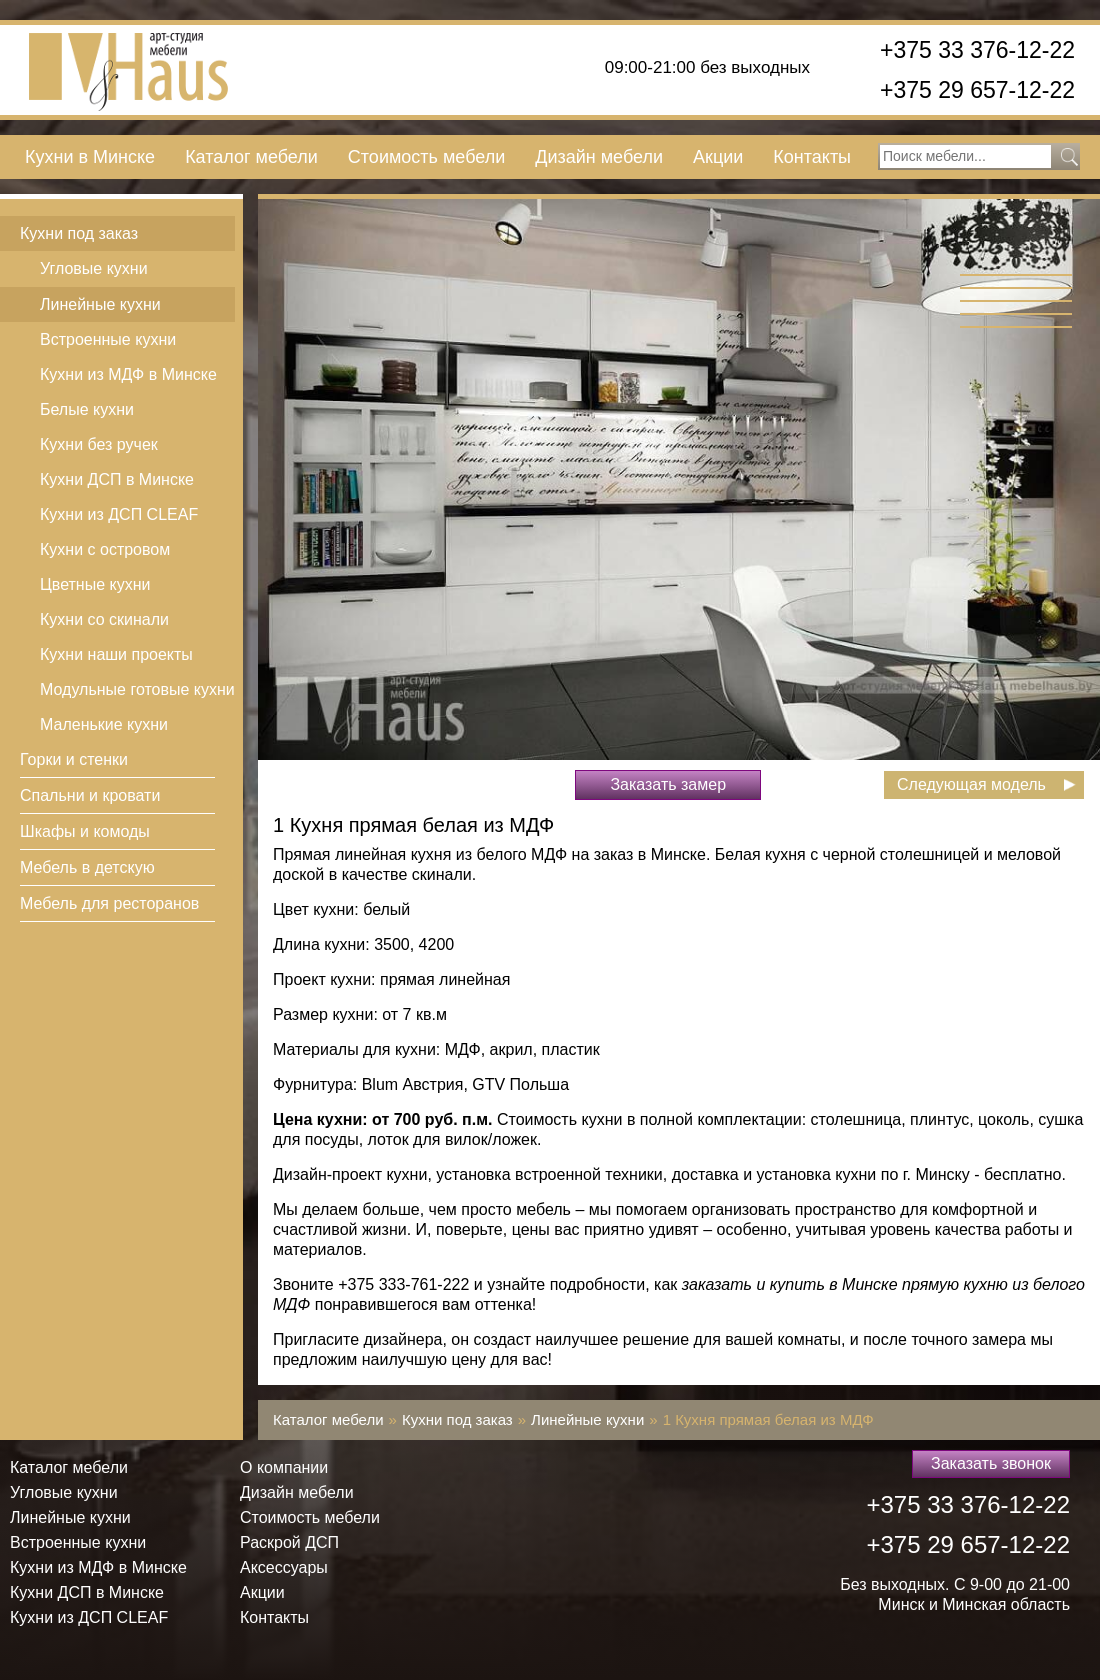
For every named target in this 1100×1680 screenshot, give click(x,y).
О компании (284, 1467)
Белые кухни (87, 409)
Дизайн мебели (599, 157)
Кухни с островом (105, 549)
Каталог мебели (251, 157)
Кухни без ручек (99, 444)
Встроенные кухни (108, 339)
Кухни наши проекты (116, 654)
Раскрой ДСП (289, 1542)
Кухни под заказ (79, 233)
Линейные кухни (100, 304)
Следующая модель (971, 784)
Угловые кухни (94, 268)
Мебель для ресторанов (109, 903)
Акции (718, 157)
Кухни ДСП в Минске (117, 479)
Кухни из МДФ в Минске (128, 374)
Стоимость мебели (426, 157)
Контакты (812, 157)
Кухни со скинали (104, 619)
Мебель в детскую (87, 867)
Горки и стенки (74, 759)
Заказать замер (668, 784)
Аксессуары (284, 1567)
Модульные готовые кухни (137, 689)
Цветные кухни (95, 584)
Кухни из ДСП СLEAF (119, 514)
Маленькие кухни (104, 724)
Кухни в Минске (90, 157)
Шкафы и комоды (85, 831)
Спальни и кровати (90, 795)
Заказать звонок (991, 1463)
